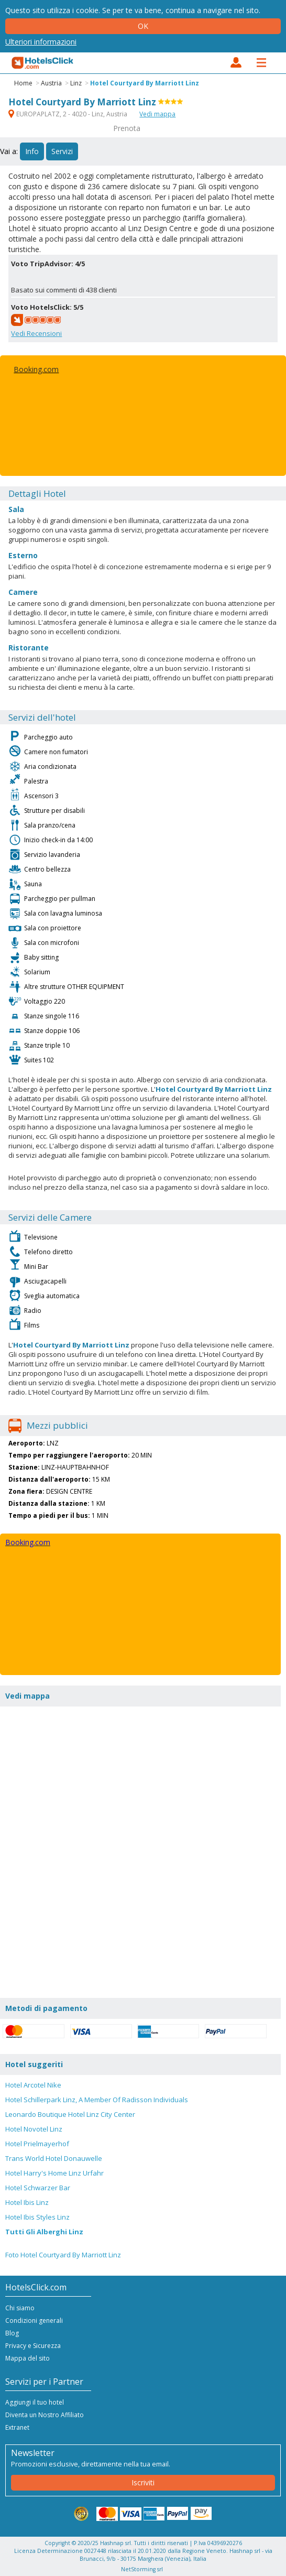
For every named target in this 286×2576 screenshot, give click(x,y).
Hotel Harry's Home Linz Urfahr (54, 2173)
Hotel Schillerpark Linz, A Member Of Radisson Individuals (96, 2099)
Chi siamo (20, 2307)
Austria (51, 83)
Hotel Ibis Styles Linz (37, 2217)
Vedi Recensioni (36, 333)
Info (32, 151)
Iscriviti (143, 2482)
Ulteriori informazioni (40, 42)
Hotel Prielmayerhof (37, 2143)
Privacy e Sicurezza (33, 2345)
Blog (12, 2333)
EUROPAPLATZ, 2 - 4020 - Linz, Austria (68, 114)
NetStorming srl (142, 2569)
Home (23, 83)
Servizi (62, 151)
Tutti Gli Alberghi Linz (44, 2231)
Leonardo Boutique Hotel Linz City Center (70, 2114)
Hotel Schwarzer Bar (37, 2187)
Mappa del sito (27, 2358)
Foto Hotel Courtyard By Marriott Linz (63, 2254)
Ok (143, 26)
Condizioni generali (34, 2320)
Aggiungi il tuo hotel (34, 2402)
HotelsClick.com (43, 63)
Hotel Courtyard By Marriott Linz (144, 83)
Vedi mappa (157, 114)
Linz (76, 83)
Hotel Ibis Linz (27, 2202)
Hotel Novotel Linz (33, 2129)
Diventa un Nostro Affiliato (44, 2414)
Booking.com (36, 369)
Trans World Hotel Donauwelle (53, 2158)
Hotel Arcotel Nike (33, 2085)
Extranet (17, 2427)
